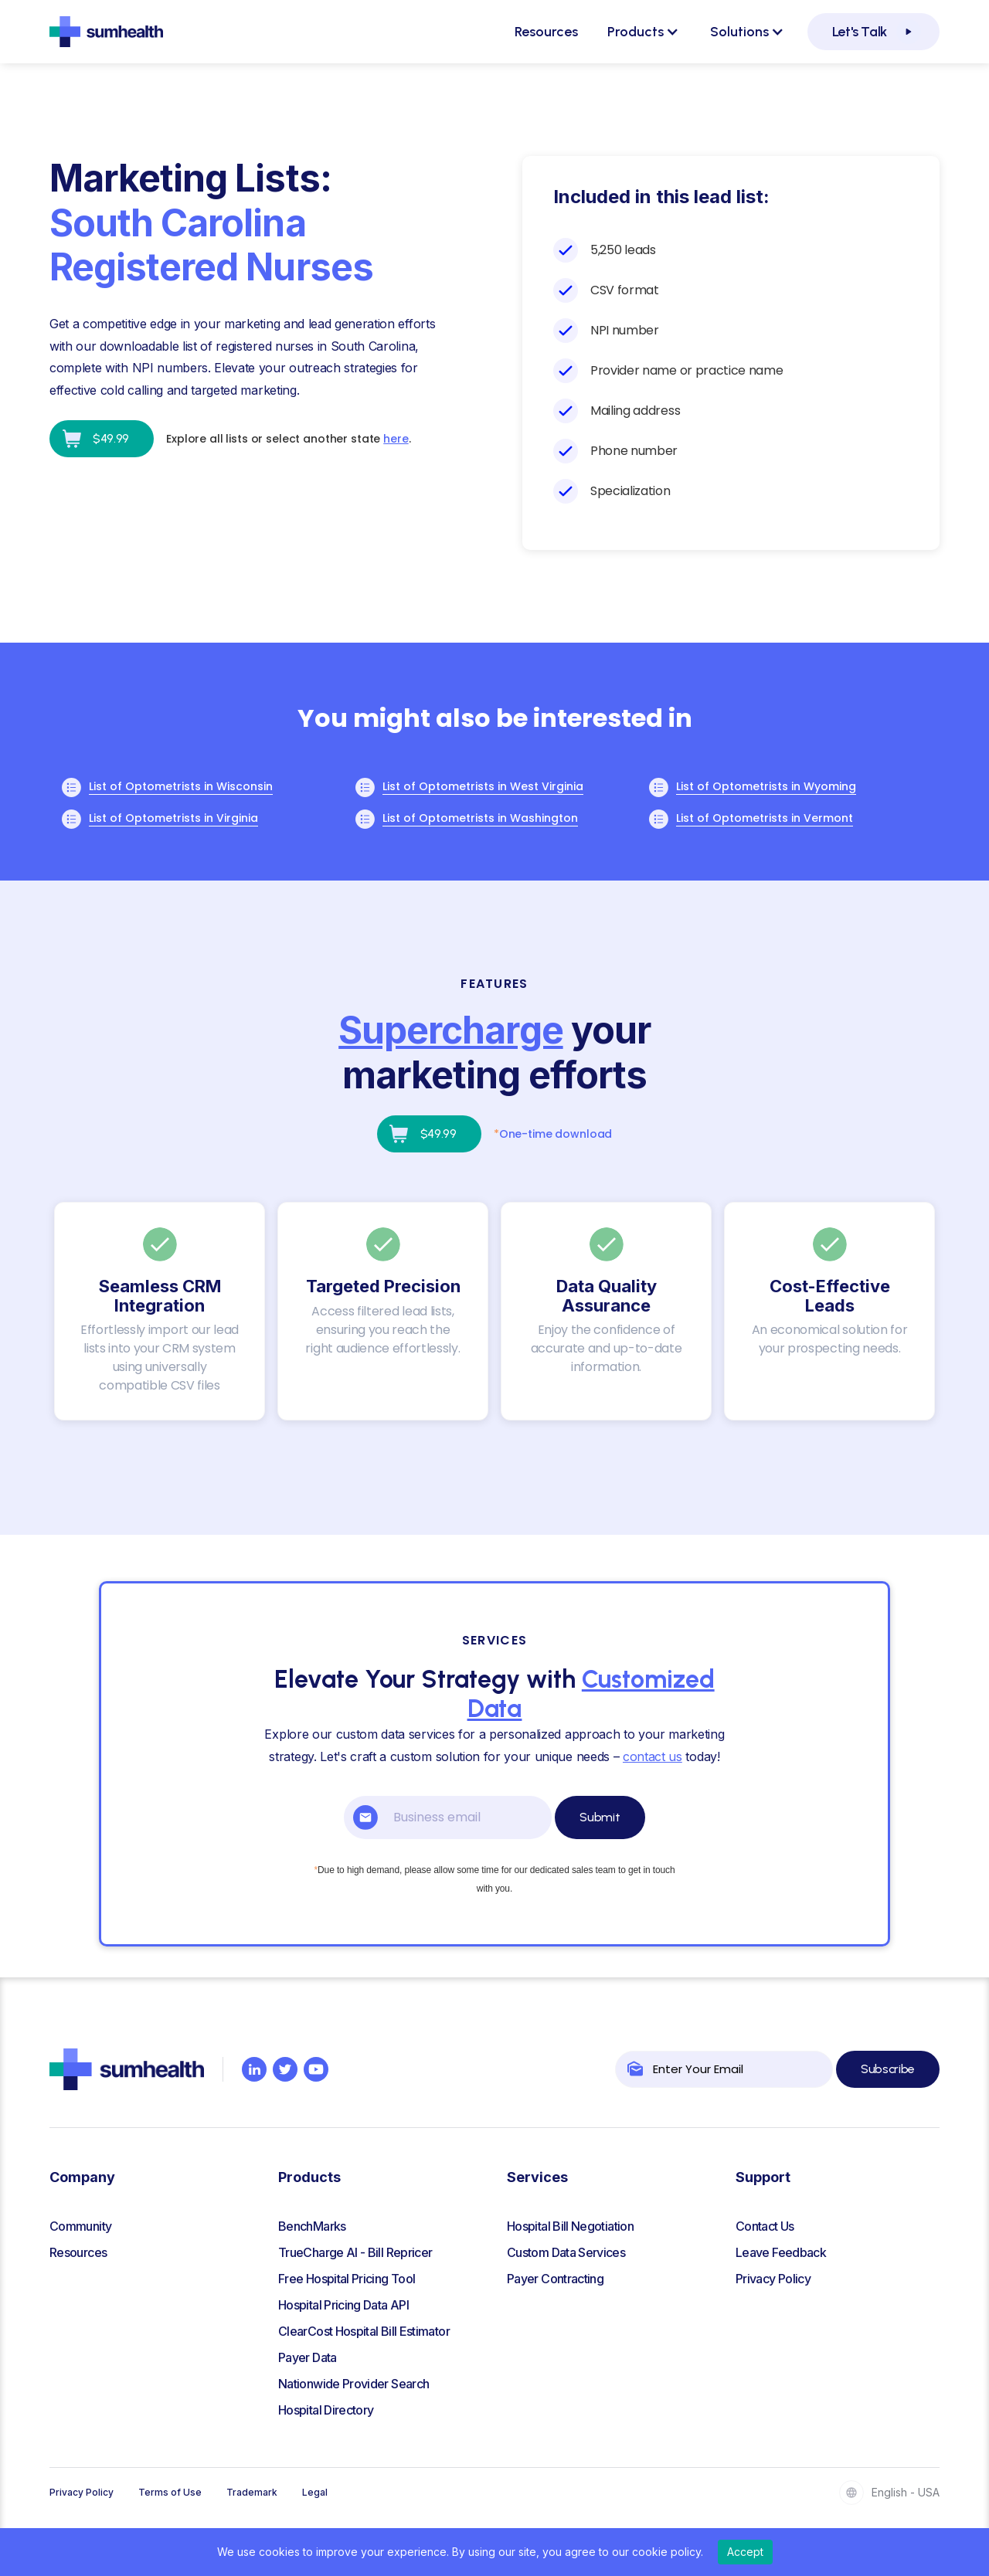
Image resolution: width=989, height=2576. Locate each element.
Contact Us (765, 2226)
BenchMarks (312, 2226)
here (395, 438)
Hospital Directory (325, 2410)
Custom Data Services (566, 2252)
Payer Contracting (555, 2278)
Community (80, 2226)
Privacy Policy (773, 2278)
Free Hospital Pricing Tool (346, 2278)
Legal (315, 2492)
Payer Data (307, 2357)
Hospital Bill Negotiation (570, 2226)
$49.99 (111, 438)
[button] (643, 31)
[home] (106, 31)
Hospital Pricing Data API (343, 2305)
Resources (546, 31)
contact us (652, 1756)
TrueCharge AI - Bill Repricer (355, 2252)
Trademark (251, 2492)
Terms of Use (170, 2492)
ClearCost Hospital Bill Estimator (364, 2331)
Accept (745, 2551)
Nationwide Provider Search (353, 2383)
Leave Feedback (781, 2252)
